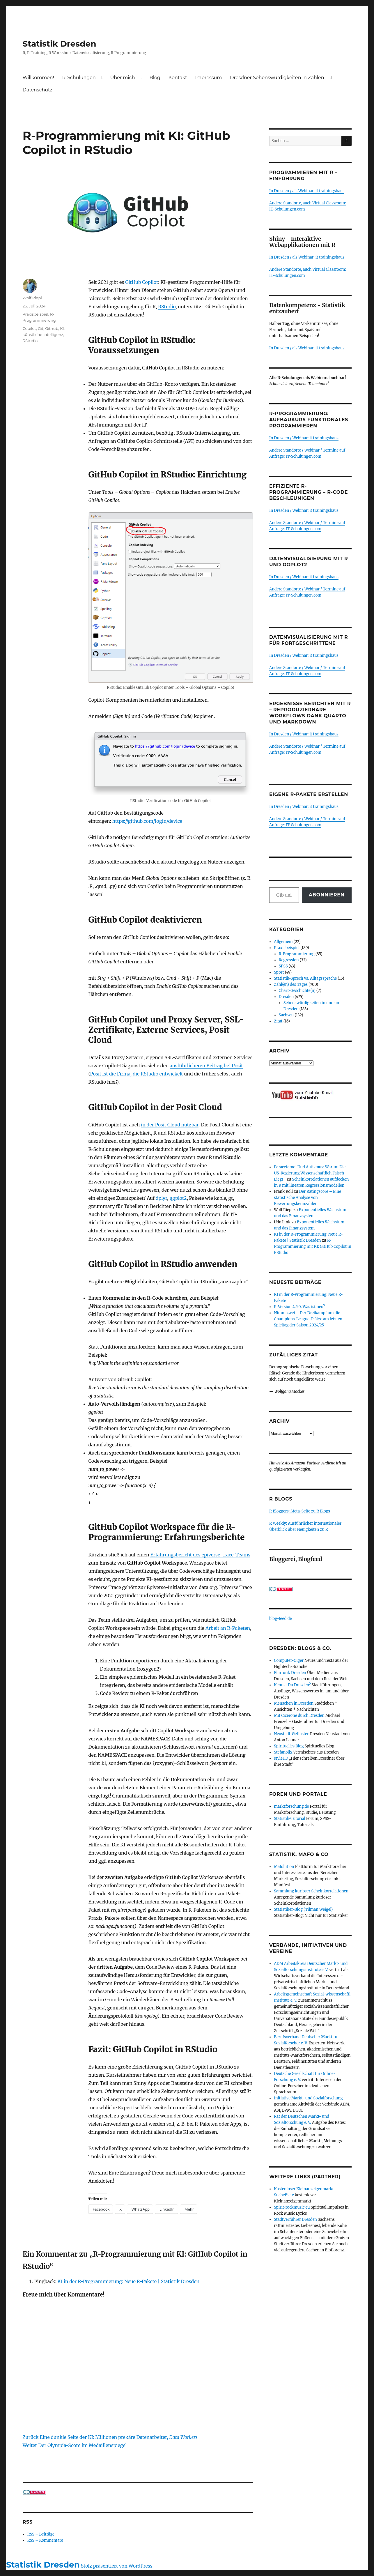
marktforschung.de (291, 1806)
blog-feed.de (280, 1618)
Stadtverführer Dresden (295, 2219)
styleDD (281, 1758)
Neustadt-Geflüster (291, 1733)
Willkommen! (38, 77)
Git (40, 328)
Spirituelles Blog (289, 1746)
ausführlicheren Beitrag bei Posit (206, 1065)
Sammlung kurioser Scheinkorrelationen (311, 1891)
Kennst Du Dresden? (292, 1684)
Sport (279, 972)
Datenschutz (37, 90)
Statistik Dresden (59, 44)
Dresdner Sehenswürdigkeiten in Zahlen (277, 77)
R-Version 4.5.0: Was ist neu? (299, 1306)
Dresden (286, 996)
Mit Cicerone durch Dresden (299, 1715)
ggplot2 (178, 1198)
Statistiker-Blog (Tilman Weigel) (303, 1909)
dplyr (161, 1198)
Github (51, 328)
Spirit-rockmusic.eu (292, 2207)
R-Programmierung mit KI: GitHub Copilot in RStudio (312, 1246)
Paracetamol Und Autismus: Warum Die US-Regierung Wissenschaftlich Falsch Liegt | (309, 1173)
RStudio (167, 306)
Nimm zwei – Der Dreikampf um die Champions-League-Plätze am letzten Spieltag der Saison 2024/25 (308, 1319)
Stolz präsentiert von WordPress (117, 2566)
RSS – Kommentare (45, 2540)
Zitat (278, 1021)
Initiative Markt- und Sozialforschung (308, 2098)
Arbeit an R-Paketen (227, 1628)
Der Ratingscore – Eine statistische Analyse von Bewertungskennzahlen (307, 1197)
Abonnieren (327, 895)
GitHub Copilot (141, 282)
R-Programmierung (297, 953)
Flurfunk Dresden (290, 1672)
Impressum (208, 77)
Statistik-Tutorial (289, 1818)
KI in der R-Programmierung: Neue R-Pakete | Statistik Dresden (128, 2281)
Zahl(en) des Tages (291, 984)
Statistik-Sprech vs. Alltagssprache (305, 978)
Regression (289, 960)
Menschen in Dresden (293, 1703)
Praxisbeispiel (35, 314)
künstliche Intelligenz (43, 334)
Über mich (122, 77)
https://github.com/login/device (147, 821)
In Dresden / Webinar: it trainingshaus (303, 438)
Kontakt (178, 77)
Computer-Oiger (289, 1660)
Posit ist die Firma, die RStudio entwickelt (136, 1074)
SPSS (283, 966)
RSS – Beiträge (40, 2534)
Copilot (29, 328)
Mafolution (284, 1866)
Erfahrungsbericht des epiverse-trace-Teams (200, 1555)
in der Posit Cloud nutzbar (169, 1125)
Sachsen (286, 1015)
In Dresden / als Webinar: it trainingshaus (306, 190)
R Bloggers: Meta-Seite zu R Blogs (299, 1511)
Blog (155, 77)
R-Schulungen (79, 77)
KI (62, 328)
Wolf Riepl (32, 298)
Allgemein (283, 941)
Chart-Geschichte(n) (297, 990)
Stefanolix (283, 1752)
